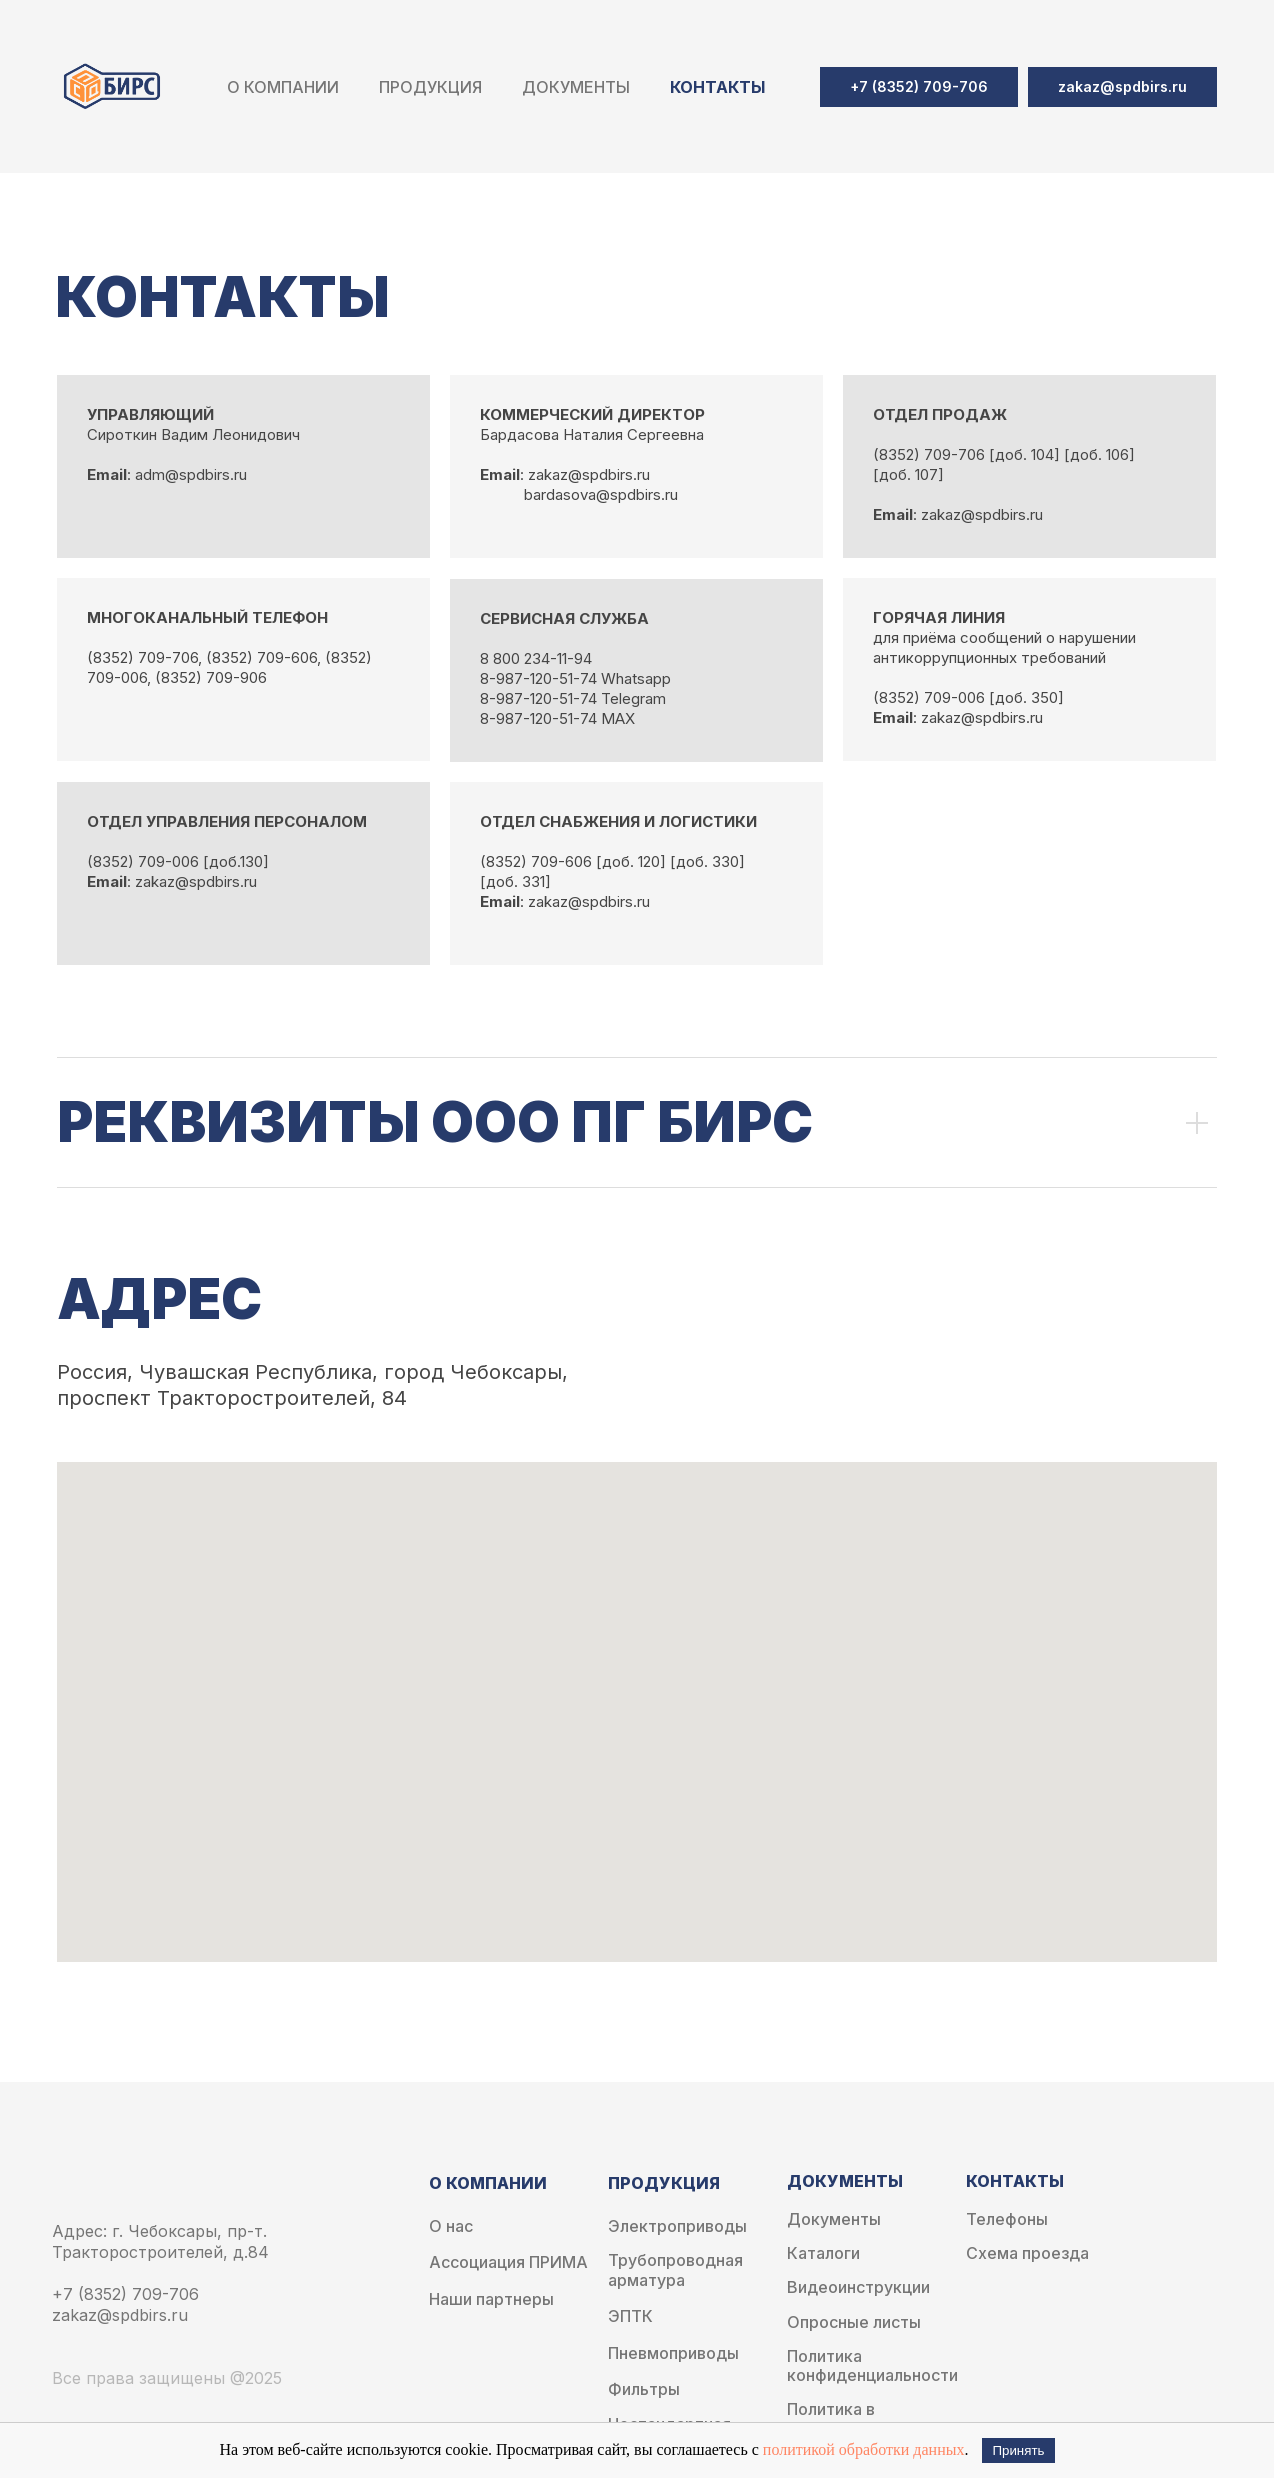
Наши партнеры (491, 2299)
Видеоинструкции (858, 2287)
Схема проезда (1027, 2253)
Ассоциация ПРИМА (508, 2262)
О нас (451, 2226)
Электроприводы (677, 2226)
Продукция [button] (430, 87)
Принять (1018, 2450)
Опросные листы (854, 2322)
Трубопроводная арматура (675, 2270)
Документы (834, 2219)
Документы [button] (576, 87)
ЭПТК (630, 2316)
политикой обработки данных (864, 2449)
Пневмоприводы (673, 2353)
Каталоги (823, 2253)
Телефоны (1007, 2219)
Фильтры (644, 2389)
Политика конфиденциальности (872, 2366)
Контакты (717, 87)
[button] (1122, 87)
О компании (283, 87)
